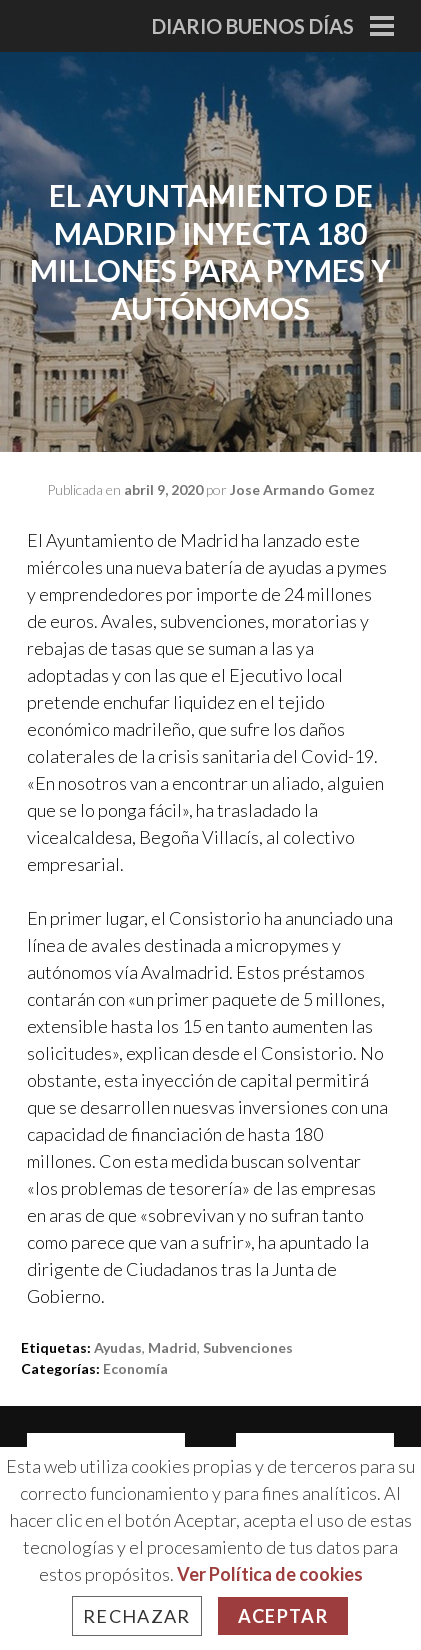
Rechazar (137, 1616)
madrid (172, 1347)
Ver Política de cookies (270, 1574)
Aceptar (283, 1616)
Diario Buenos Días (253, 26)
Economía (135, 1368)
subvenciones (248, 1347)
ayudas (118, 1347)
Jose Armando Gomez (302, 489)
